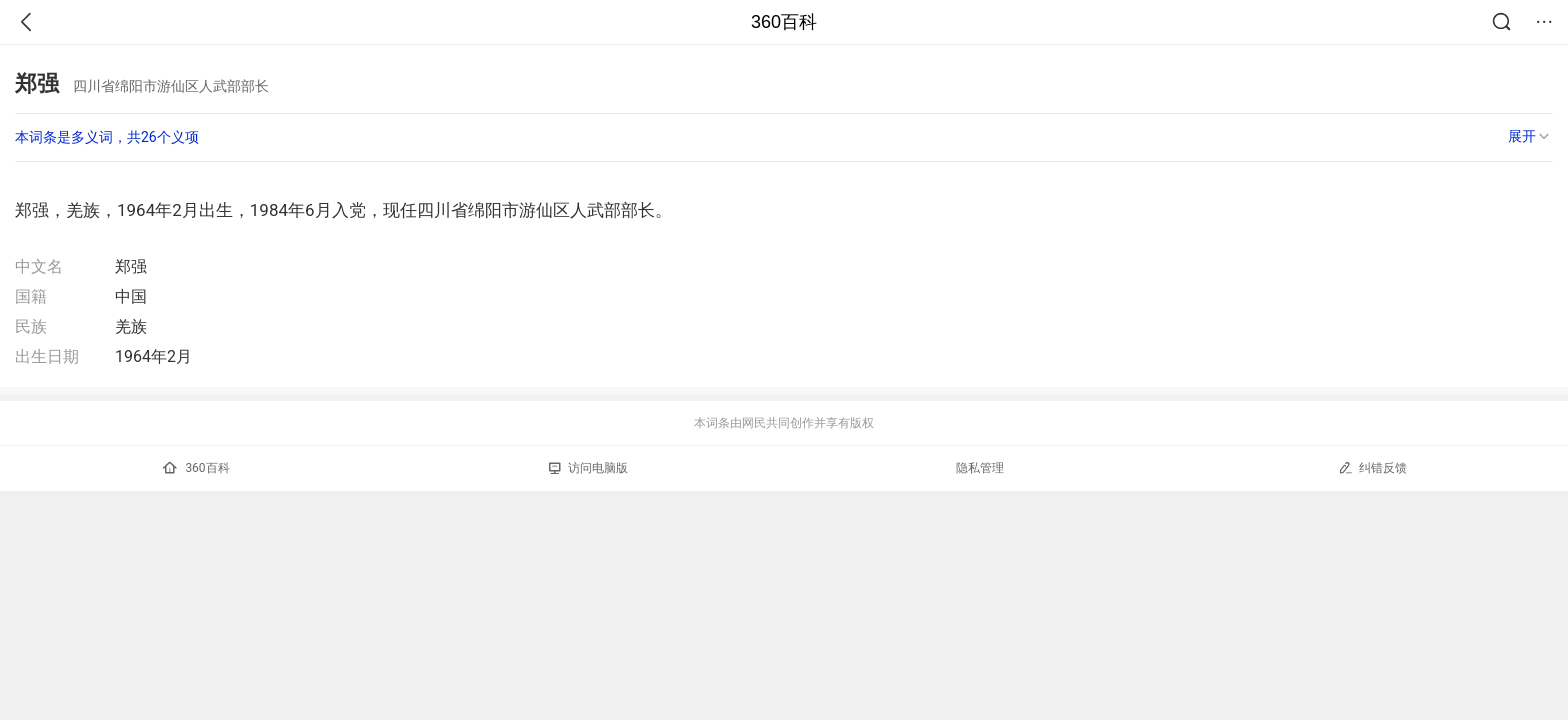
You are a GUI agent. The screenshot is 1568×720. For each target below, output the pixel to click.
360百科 (784, 22)
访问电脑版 (588, 468)
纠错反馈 (1372, 467)
